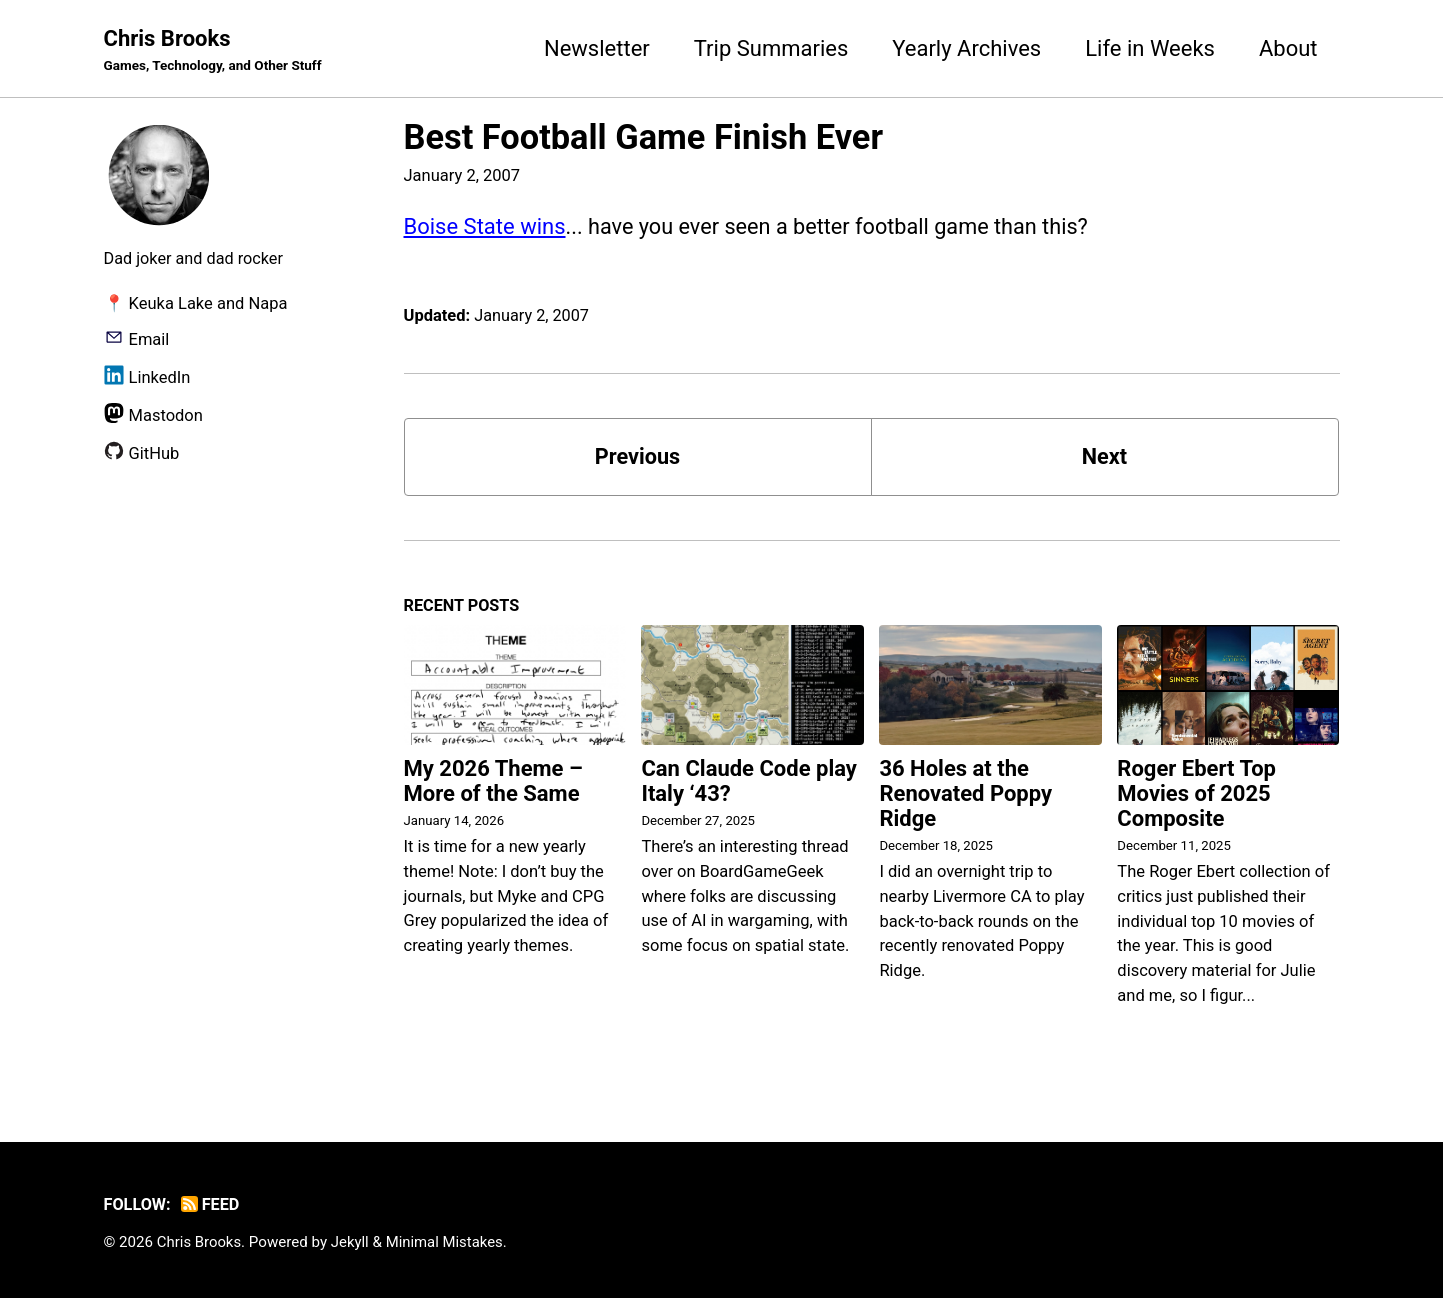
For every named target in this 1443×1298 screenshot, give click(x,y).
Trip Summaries (771, 48)
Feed (211, 1205)
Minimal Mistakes (447, 1243)
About (1288, 48)
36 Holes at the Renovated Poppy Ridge (965, 795)
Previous (637, 457)
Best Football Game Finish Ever (644, 138)
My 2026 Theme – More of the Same (493, 783)
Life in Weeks (1150, 48)
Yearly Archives (966, 48)
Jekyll (351, 1243)
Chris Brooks (215, 51)
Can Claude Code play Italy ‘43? (748, 783)
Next (1104, 457)
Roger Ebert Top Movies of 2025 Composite (1196, 795)
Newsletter (597, 48)
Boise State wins (485, 226)
